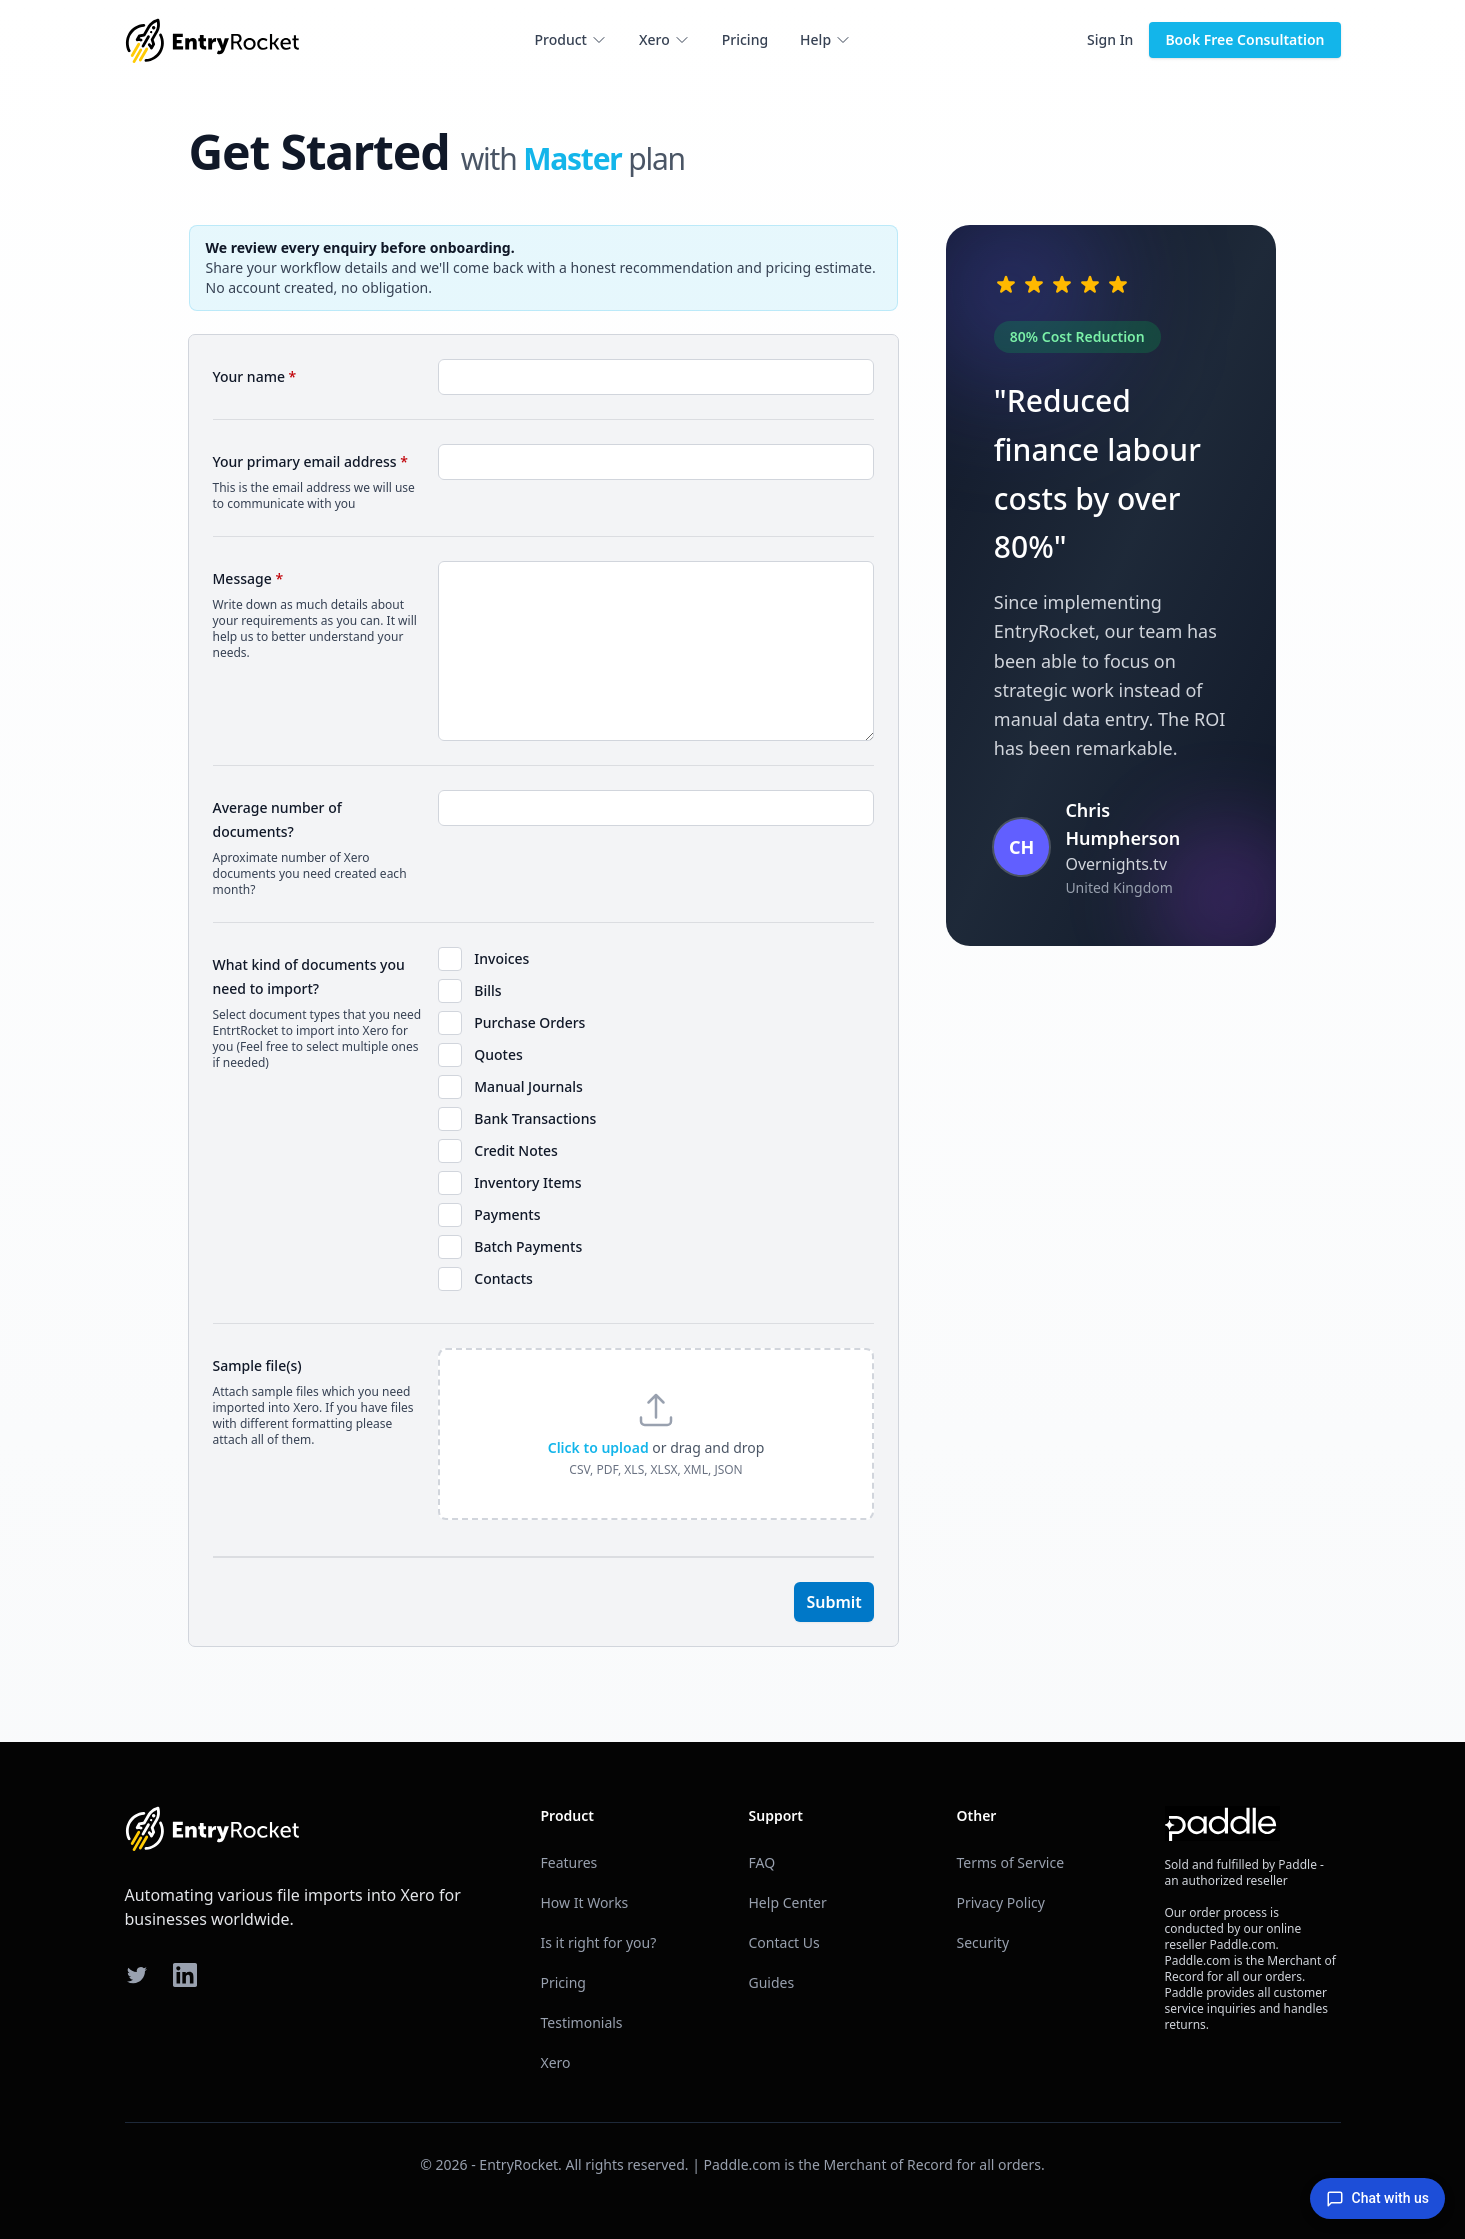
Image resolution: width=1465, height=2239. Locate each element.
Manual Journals (528, 1086)
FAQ (762, 1862)
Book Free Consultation (1244, 39)
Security (983, 1942)
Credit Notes (516, 1150)
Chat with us (1377, 2199)
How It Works (585, 1902)
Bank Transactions (535, 1118)
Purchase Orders (529, 1022)
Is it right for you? (599, 1942)
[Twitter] (137, 1975)
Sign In (1110, 39)
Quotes (498, 1054)
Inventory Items (527, 1182)
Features (569, 1862)
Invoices (501, 958)
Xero (664, 39)
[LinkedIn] (185, 1975)
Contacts (503, 1278)
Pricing (745, 39)
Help (825, 39)
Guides (772, 1982)
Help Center (788, 1902)
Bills (487, 990)
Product (571, 39)
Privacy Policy (1001, 1902)
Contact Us (784, 1942)
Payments (507, 1214)
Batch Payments (528, 1246)
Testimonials (582, 2022)
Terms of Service (1011, 1862)
